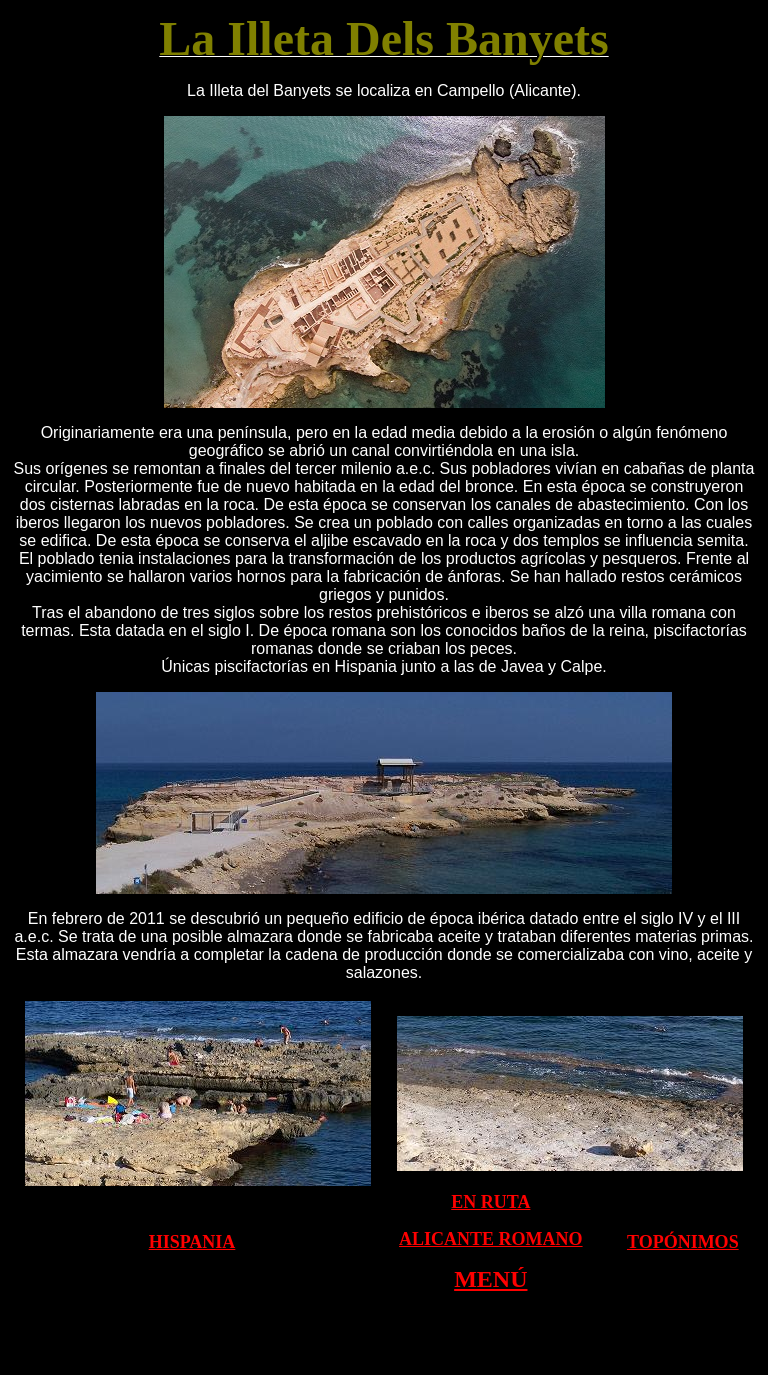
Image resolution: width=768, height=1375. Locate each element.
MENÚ (490, 1279)
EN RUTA (490, 1202)
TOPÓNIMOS (683, 1242)
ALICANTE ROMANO (491, 1239)
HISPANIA (192, 1242)
